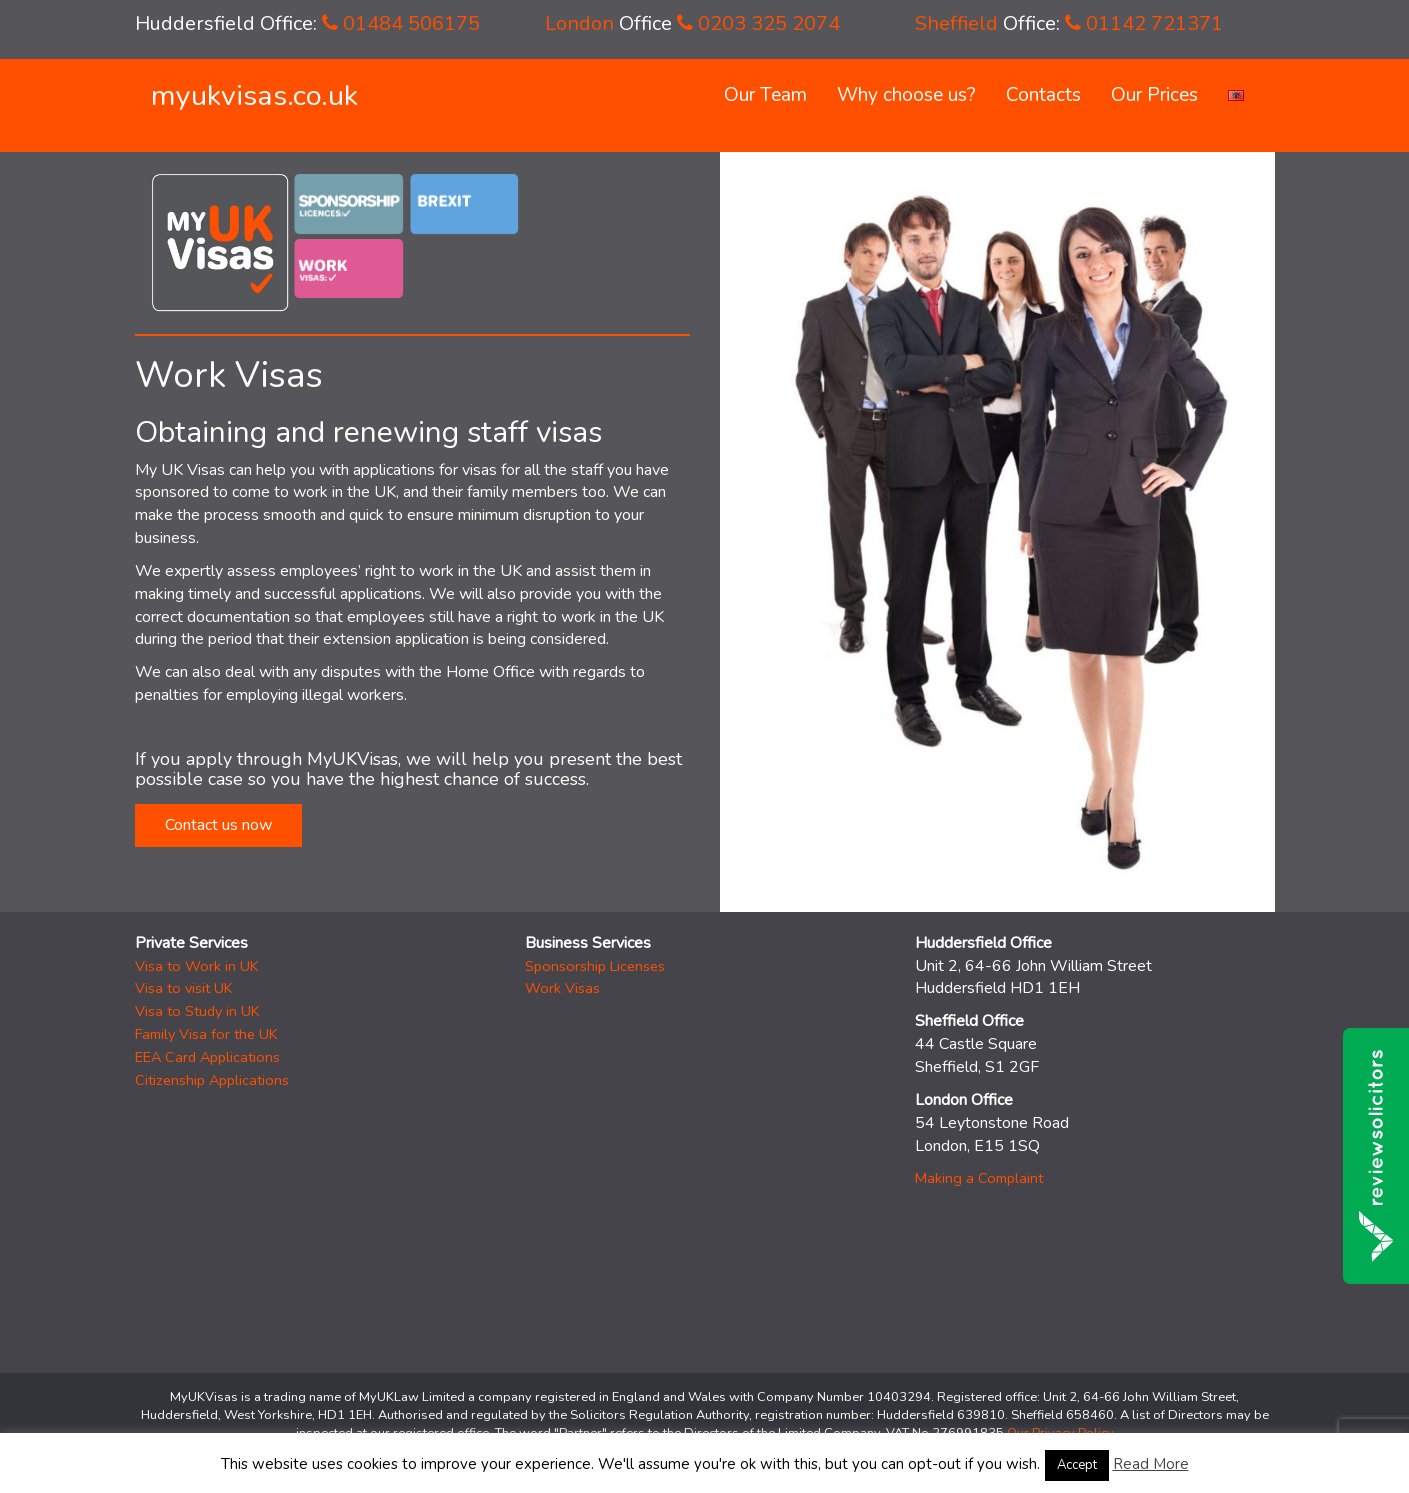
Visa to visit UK (184, 988)
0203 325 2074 (758, 23)
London (579, 23)
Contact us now (218, 825)
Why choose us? (906, 95)
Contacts (1043, 95)
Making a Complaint (979, 1178)
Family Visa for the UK (206, 1034)
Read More (1151, 1464)
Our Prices (1154, 95)
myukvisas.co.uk (254, 95)
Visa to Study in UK (197, 1011)
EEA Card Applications (207, 1057)
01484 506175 (401, 23)
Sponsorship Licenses (595, 966)
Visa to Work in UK (197, 966)
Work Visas (562, 988)
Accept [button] (1077, 1465)
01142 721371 (1144, 23)
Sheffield (956, 23)
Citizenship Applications (212, 1080)
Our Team (765, 95)
